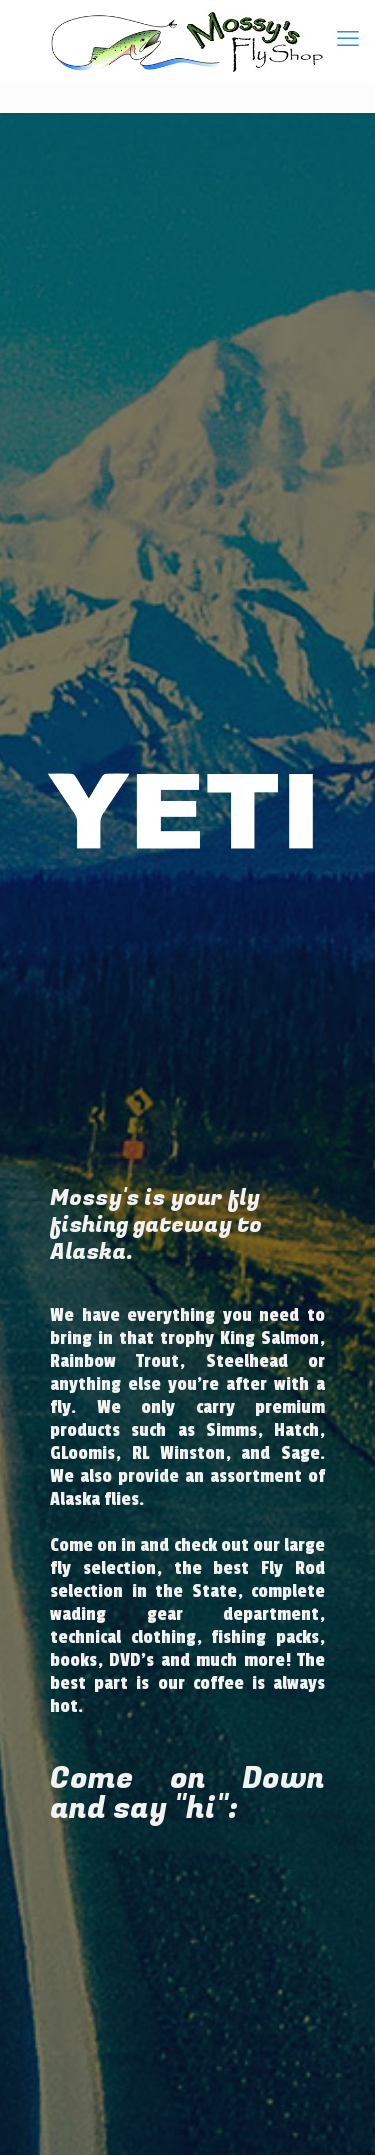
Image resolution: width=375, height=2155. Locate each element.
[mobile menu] (348, 40)
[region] (187, 810)
